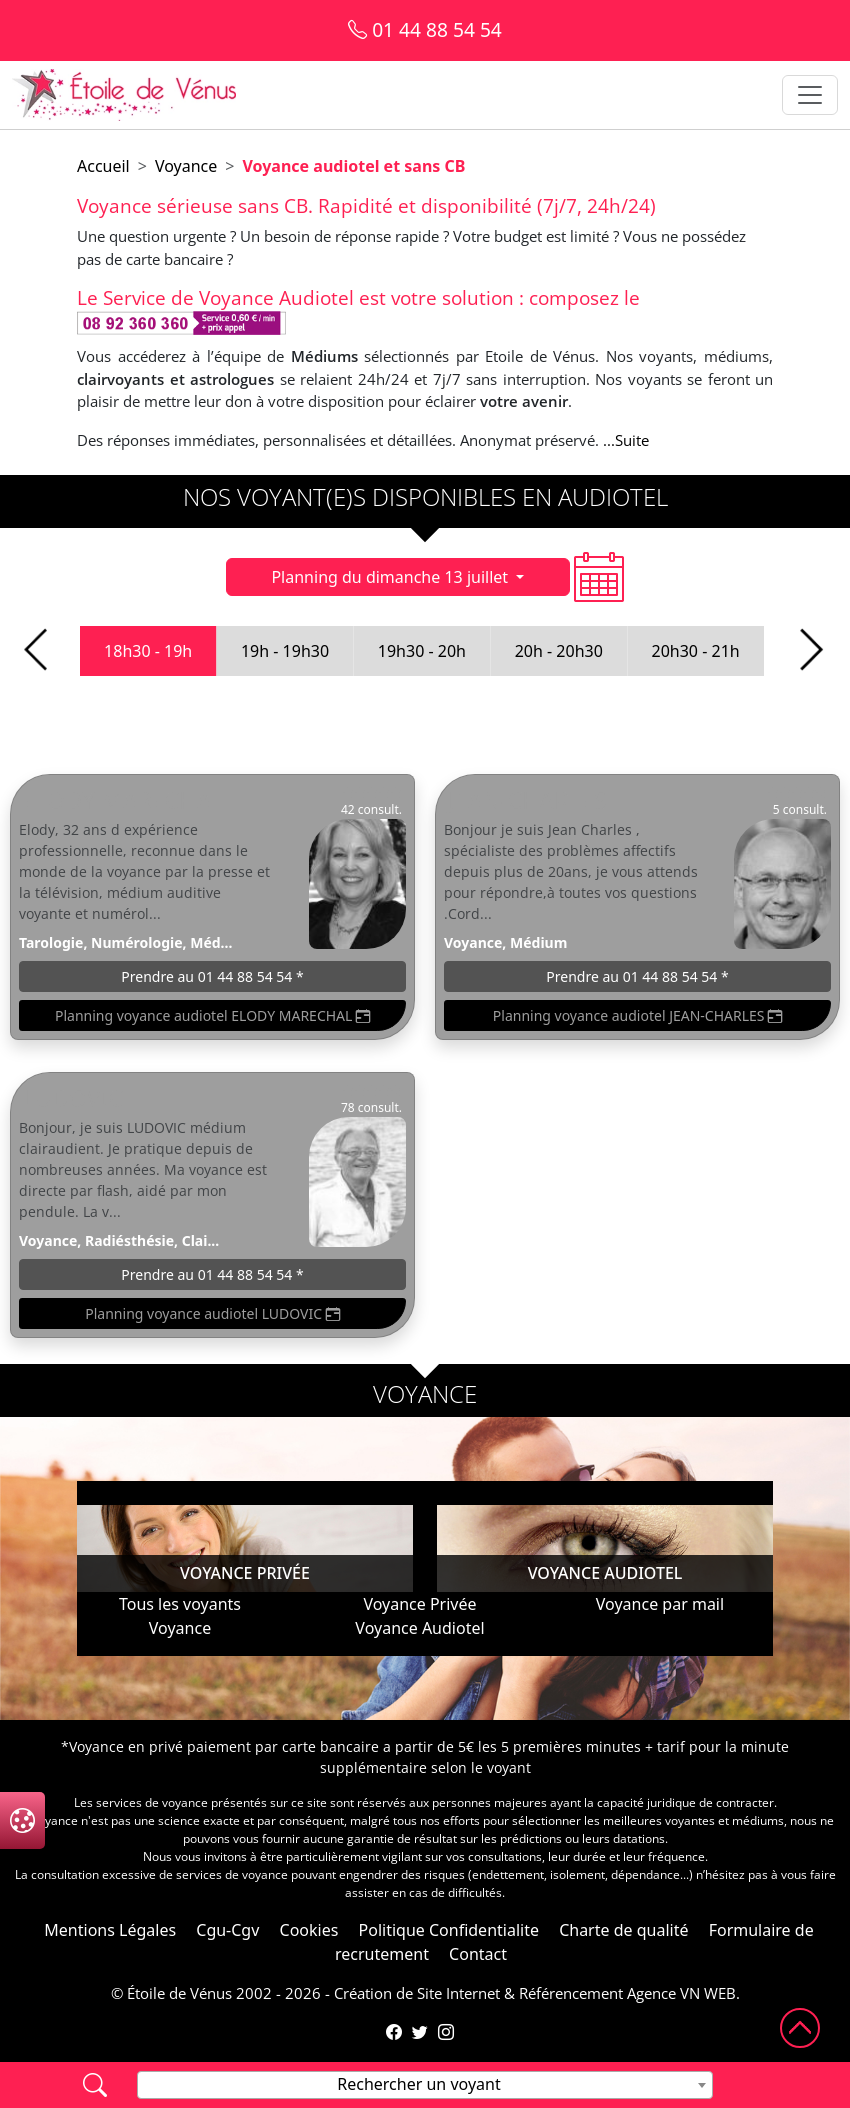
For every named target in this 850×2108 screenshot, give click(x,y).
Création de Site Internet (417, 1993)
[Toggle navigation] (810, 95)
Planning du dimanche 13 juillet (391, 577)
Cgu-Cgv (227, 1930)
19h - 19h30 (285, 651)
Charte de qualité (623, 1930)
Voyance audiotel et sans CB (353, 166)
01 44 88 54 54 (425, 29)
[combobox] (425, 2085)
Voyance (186, 166)
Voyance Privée (419, 1604)
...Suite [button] (626, 440)
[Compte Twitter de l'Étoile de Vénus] (420, 2032)
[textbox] (425, 2084)
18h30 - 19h (148, 651)
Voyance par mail (660, 1604)
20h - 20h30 (559, 651)
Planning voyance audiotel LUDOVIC (212, 1313)
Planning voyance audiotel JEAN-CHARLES (637, 1015)
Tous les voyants (180, 1604)
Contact (478, 1954)
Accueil (103, 166)
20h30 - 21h (696, 651)
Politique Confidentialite (449, 1930)
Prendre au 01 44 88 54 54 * (212, 976)
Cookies (309, 1930)
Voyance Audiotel (419, 1628)
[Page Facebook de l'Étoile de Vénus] (394, 2032)
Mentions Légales (110, 1930)
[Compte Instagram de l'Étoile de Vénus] (446, 2032)
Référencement (571, 1993)
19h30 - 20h (422, 651)
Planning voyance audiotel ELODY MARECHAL (212, 1015)
